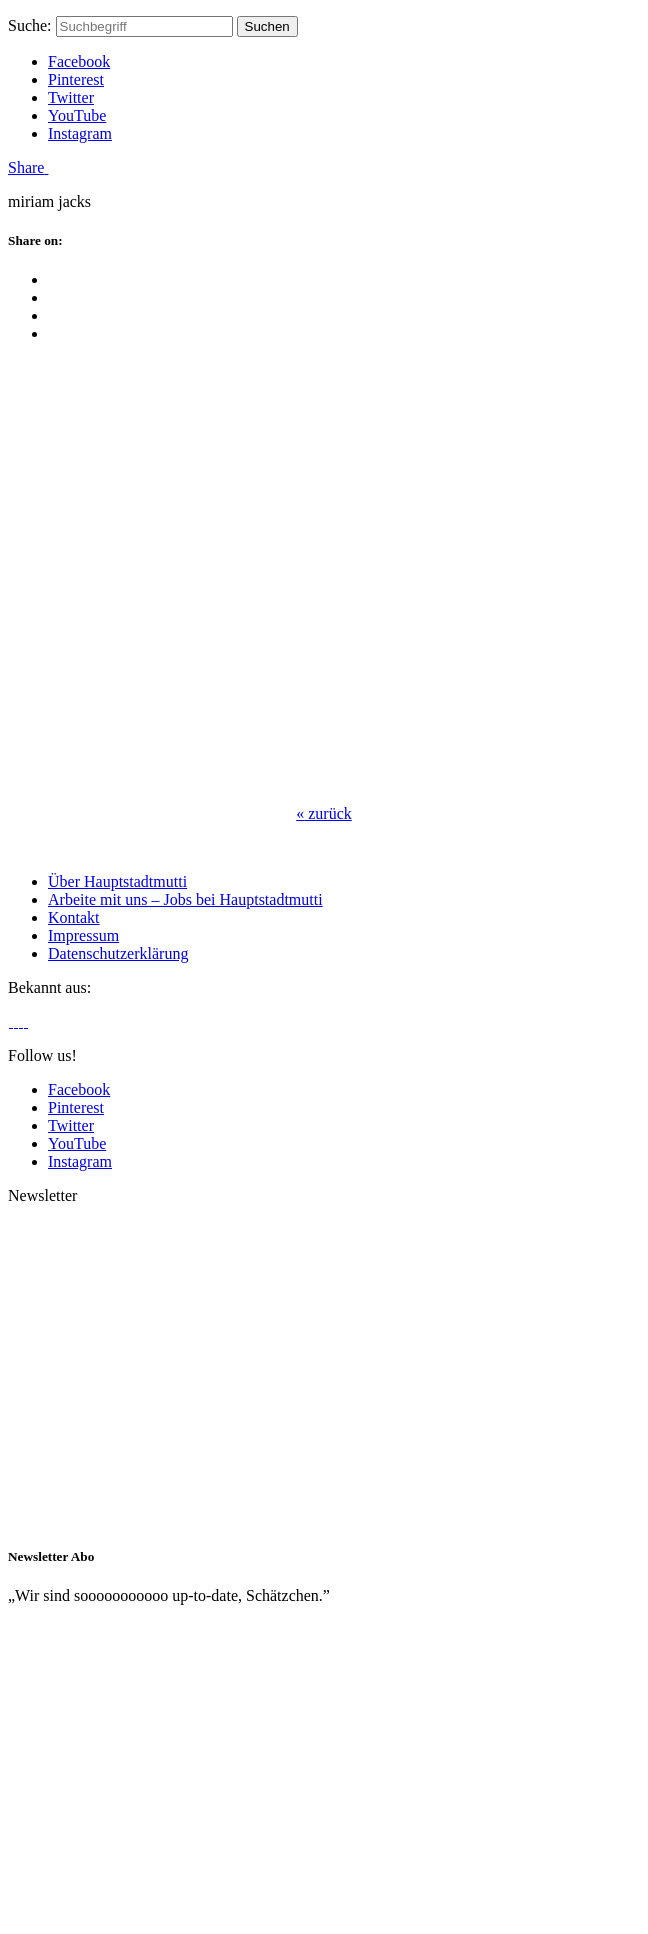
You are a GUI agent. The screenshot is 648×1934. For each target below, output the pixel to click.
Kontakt (74, 917)
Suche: (30, 25)
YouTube (77, 115)
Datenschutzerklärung (118, 953)
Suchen (267, 26)
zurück (324, 813)
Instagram (80, 133)
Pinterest (76, 79)
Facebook (79, 61)
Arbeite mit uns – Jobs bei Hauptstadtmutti (185, 899)
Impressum (83, 935)
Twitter (71, 97)
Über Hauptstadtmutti (117, 881)
